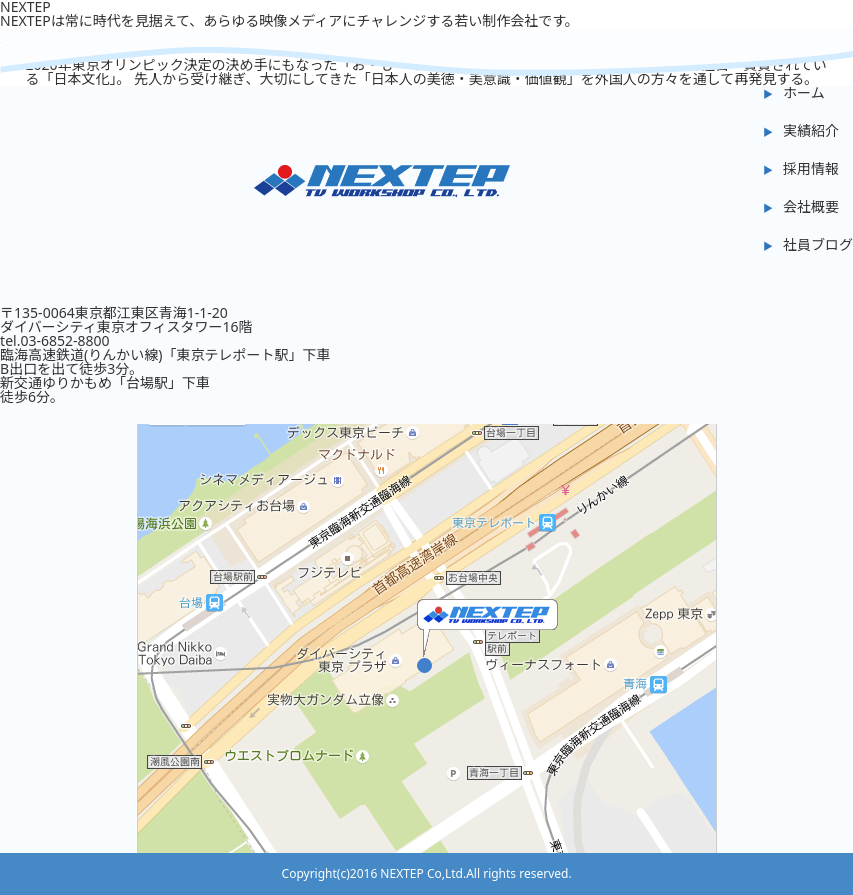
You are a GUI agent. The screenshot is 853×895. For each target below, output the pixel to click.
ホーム (804, 92)
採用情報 (811, 168)
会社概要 (811, 206)
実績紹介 (811, 130)
